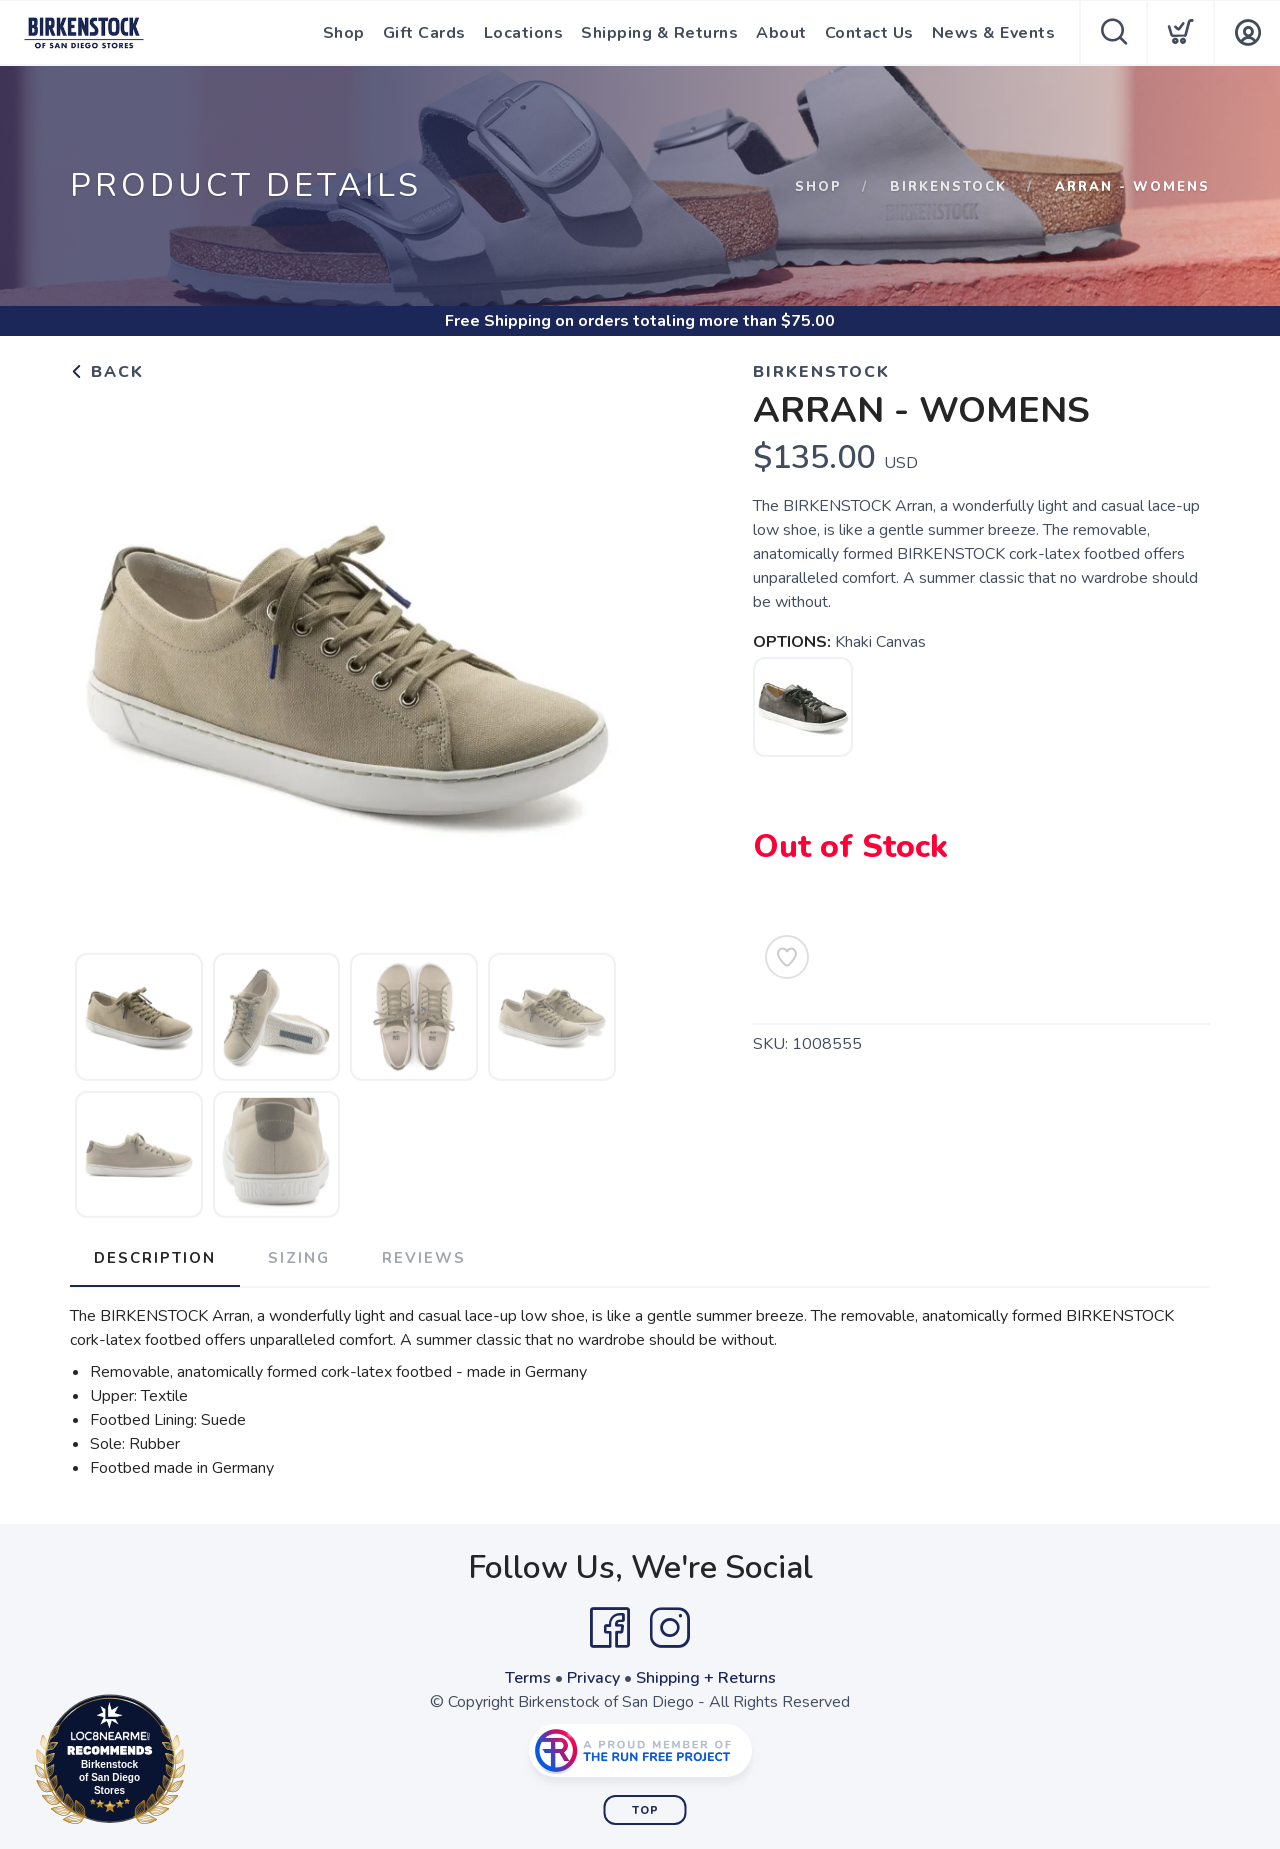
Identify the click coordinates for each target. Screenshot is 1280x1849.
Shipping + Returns (706, 1678)
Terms (528, 1678)
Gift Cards (424, 33)
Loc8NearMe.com (197, 1763)
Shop (344, 33)
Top (645, 1810)
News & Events (994, 33)
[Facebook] (610, 1628)
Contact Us (869, 33)
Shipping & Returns (659, 33)
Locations (524, 33)
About (781, 33)
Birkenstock (948, 187)
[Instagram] (670, 1628)
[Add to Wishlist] (787, 957)
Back (107, 372)
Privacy (593, 1678)
